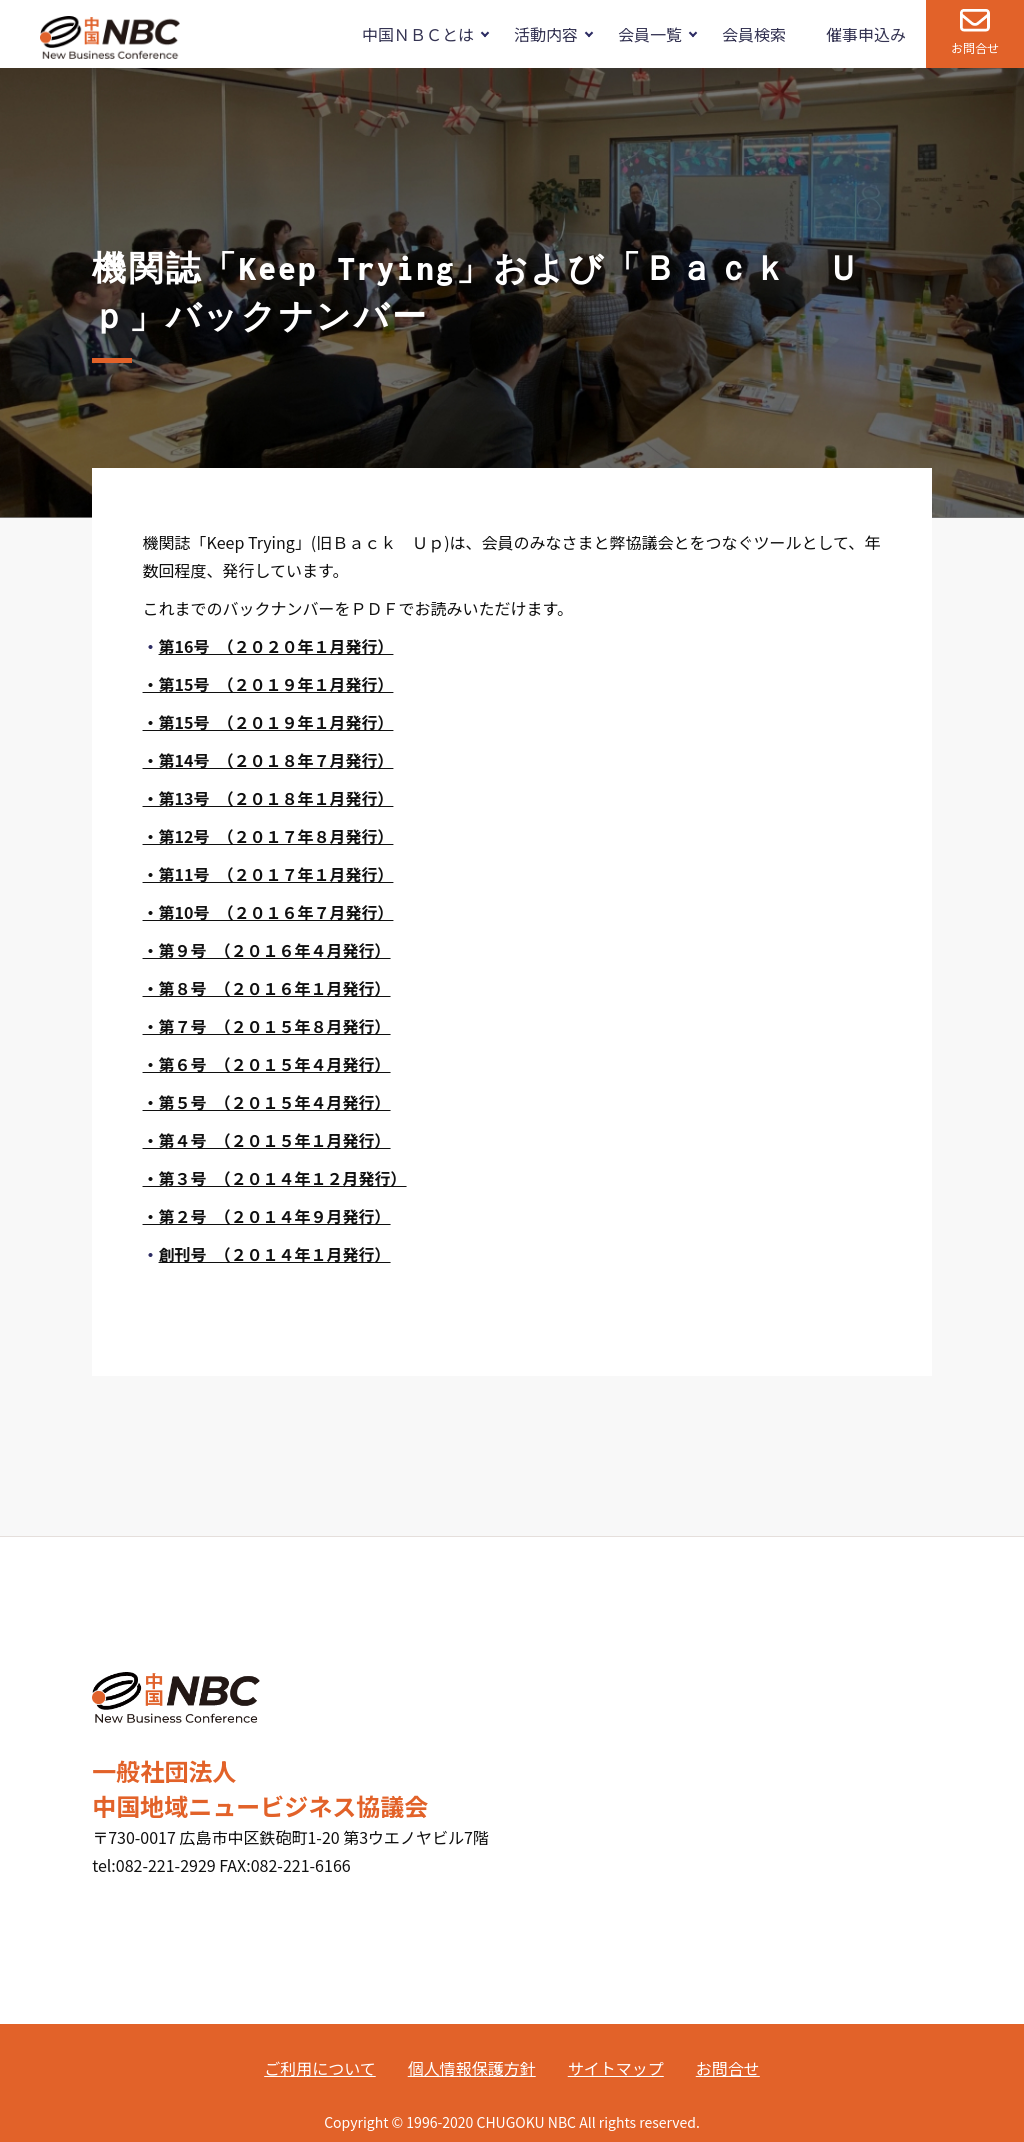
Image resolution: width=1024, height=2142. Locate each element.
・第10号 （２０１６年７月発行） (268, 912)
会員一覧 (650, 34)
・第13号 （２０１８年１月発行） (268, 798)
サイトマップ (616, 2068)
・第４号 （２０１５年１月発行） (267, 1140)
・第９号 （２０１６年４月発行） (267, 950)
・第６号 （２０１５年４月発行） (267, 1064)
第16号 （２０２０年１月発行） (276, 646)
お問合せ (975, 47)
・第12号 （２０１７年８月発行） (268, 836)
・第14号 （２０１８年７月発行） (268, 760)
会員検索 (754, 34)
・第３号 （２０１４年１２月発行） (275, 1178)
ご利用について (320, 2068)
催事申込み (866, 34)
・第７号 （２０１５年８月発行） (267, 1026)
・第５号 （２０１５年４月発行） (267, 1102)
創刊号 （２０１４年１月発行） (275, 1254)
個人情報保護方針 (472, 2068)
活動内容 (546, 34)
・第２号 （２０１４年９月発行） (267, 1216)
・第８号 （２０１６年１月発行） (267, 988)
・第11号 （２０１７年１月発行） (268, 874)
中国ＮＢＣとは (418, 34)
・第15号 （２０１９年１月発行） (268, 684)
